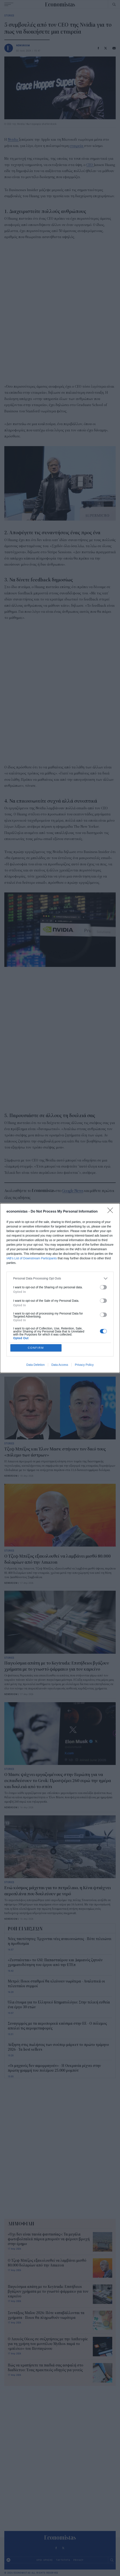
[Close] (111, 1212)
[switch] (103, 1287)
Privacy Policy (84, 1364)
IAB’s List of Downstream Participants (31, 1258)
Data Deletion (35, 1364)
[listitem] (60, 1278)
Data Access (59, 1364)
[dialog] (60, 1288)
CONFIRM (36, 1347)
